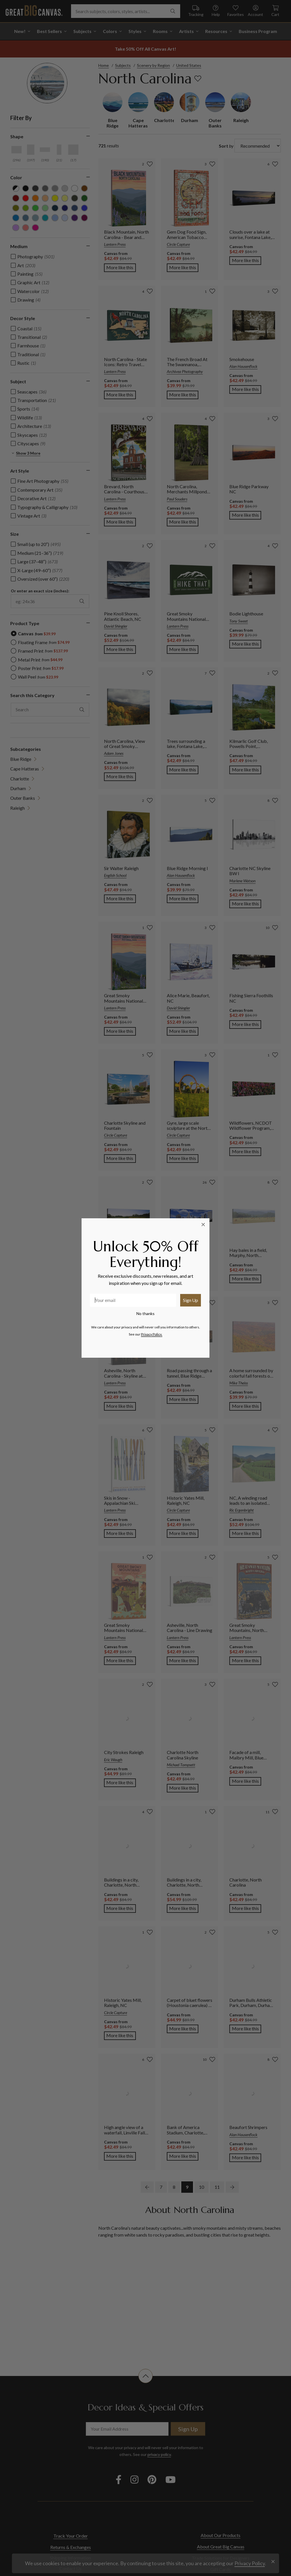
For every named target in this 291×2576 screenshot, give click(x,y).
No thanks (145, 1313)
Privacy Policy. (151, 1334)
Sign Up (190, 1300)
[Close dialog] (203, 1224)
